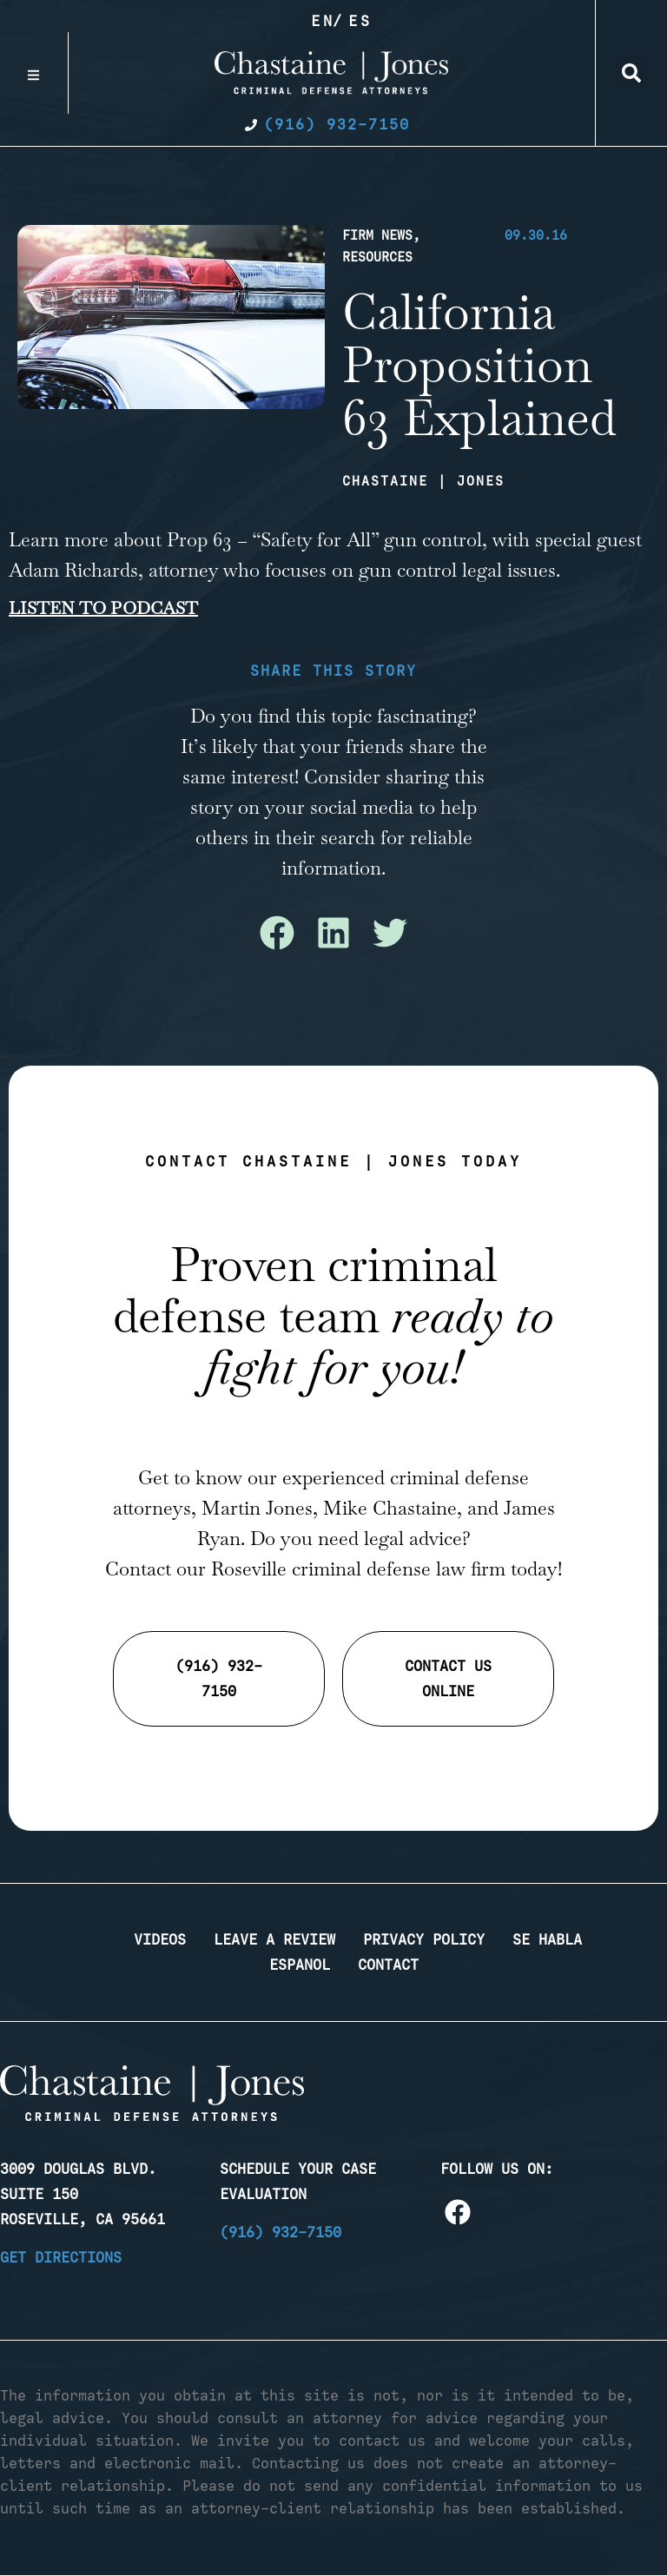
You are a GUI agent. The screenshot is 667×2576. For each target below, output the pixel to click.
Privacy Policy (424, 1939)
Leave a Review (274, 1939)
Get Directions (61, 2257)
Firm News (377, 235)
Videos (160, 1939)
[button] (631, 73)
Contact (388, 1964)
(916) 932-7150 (280, 2232)
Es (360, 20)
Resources (377, 257)
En (323, 20)
